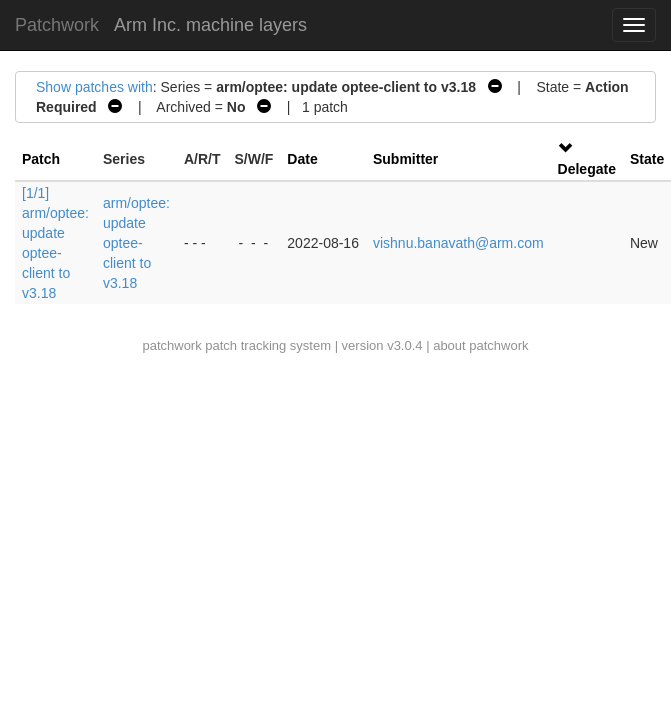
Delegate (587, 169)
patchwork (171, 345)
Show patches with (94, 87)
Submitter (405, 159)
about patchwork (480, 345)
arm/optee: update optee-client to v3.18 (136, 243)
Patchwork (57, 25)
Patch (41, 159)
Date (302, 159)
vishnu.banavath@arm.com (458, 243)
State (647, 159)
